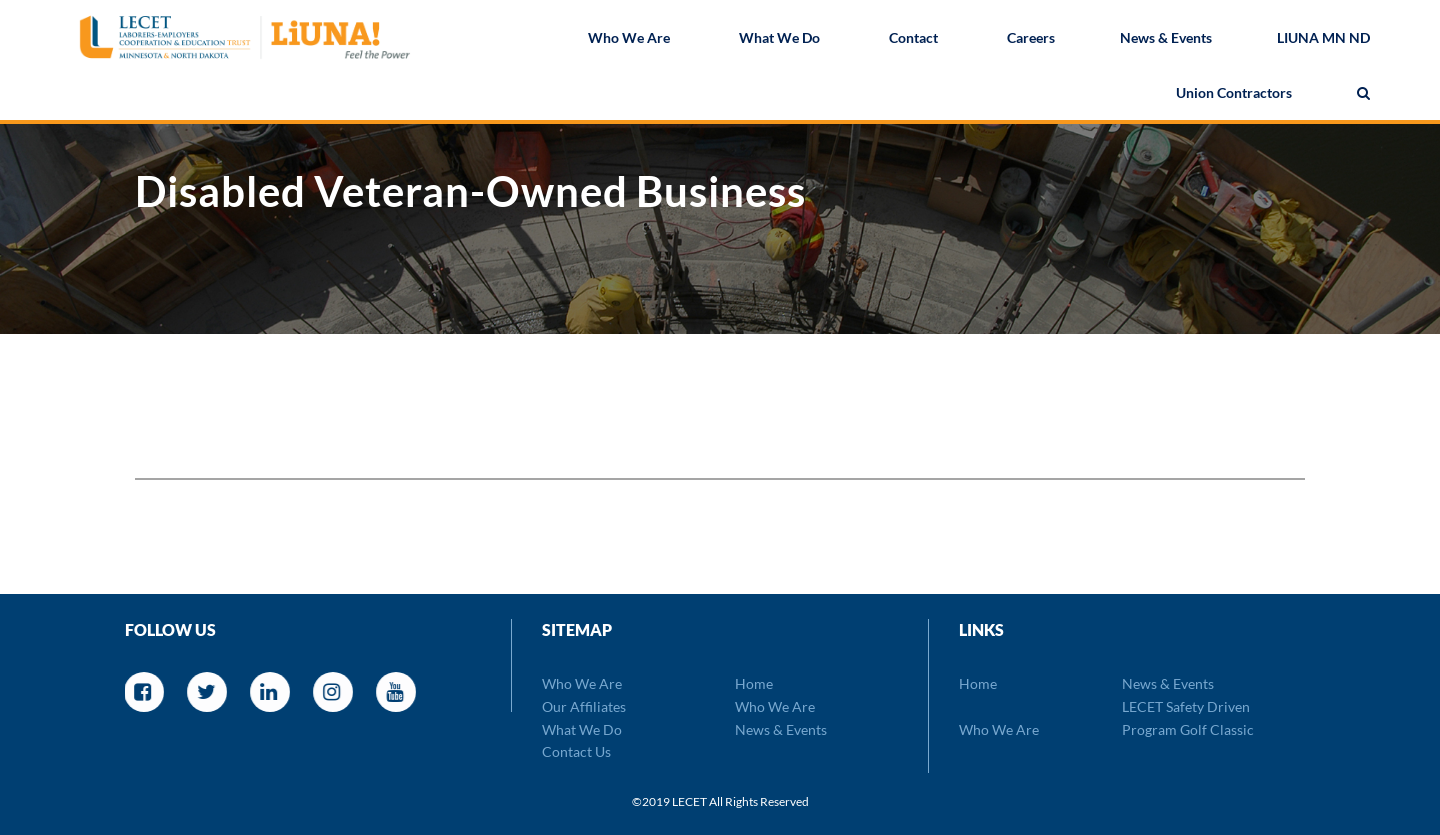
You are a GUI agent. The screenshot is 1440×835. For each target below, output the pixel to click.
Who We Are (629, 39)
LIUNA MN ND (1323, 39)
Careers (1031, 39)
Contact (913, 39)
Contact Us (576, 751)
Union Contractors (1234, 94)
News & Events (1166, 39)
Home (754, 683)
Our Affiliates (584, 706)
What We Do (779, 39)
